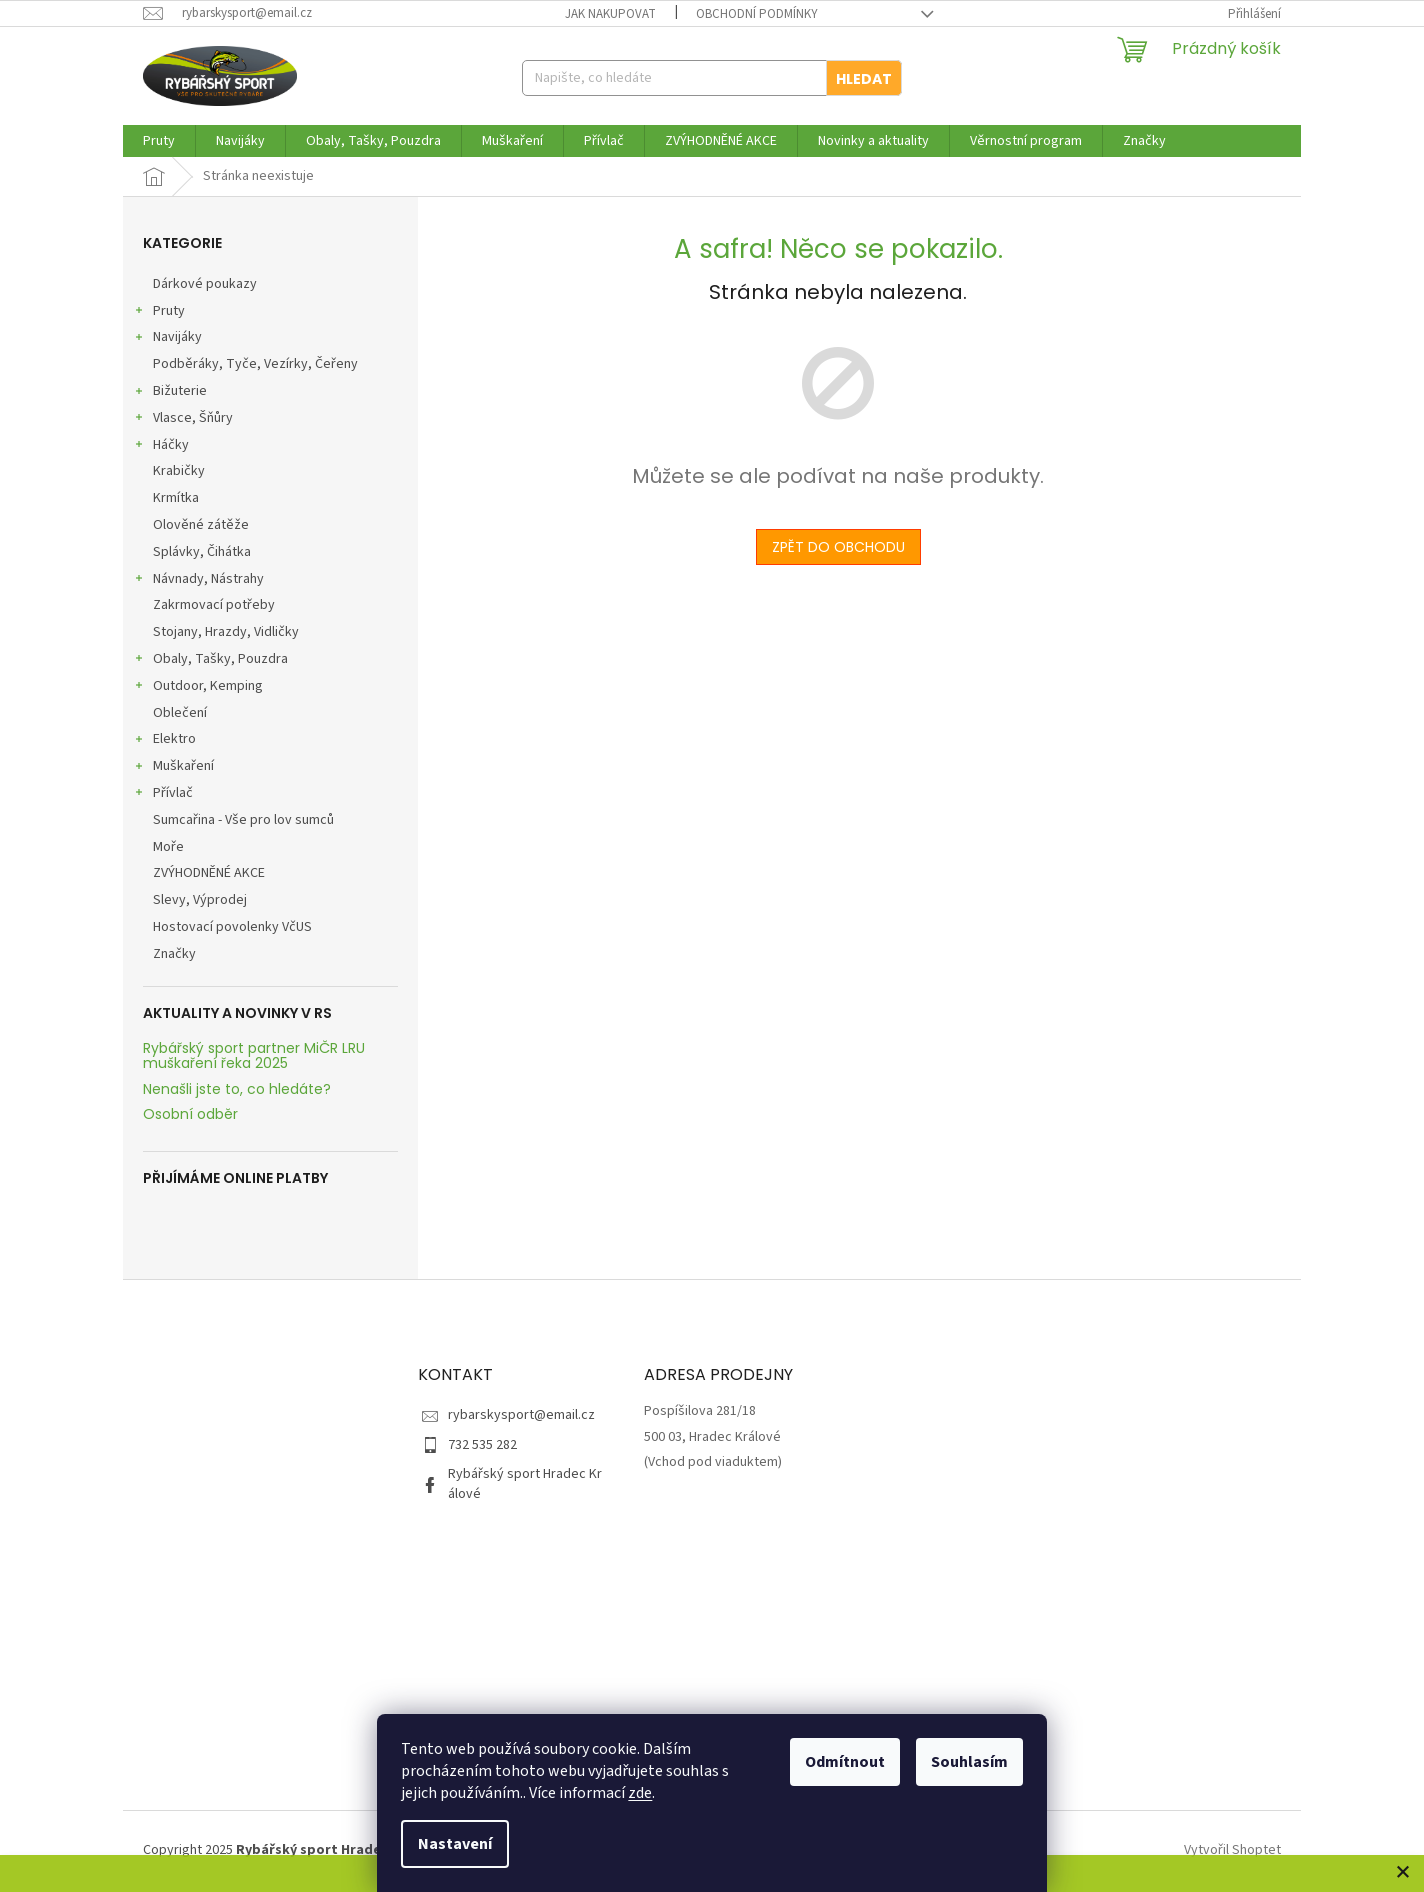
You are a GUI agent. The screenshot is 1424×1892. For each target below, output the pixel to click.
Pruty (159, 313)
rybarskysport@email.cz (521, 1415)
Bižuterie (170, 393)
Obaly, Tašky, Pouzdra (210, 661)
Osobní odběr (190, 1114)
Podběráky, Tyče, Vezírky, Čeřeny (257, 364)
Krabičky (180, 471)
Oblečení (181, 713)
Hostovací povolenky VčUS (234, 927)
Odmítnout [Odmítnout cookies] (845, 1762)
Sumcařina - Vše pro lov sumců (245, 820)
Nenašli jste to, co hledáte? (237, 1089)
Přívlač (163, 795)
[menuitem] (159, 141)
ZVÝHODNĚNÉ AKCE (210, 873)
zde (640, 1793)
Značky (174, 954)
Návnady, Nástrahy (198, 581)
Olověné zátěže (202, 525)
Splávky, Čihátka (203, 552)
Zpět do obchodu (838, 547)
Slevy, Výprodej (201, 900)
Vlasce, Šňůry (183, 420)
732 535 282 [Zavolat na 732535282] (482, 1445)
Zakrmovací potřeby (215, 605)
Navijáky (167, 339)
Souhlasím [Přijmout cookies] (969, 1762)
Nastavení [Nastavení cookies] (455, 1844)
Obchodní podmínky (757, 14)
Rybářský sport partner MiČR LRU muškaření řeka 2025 (254, 1056)
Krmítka (177, 498)
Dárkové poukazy (206, 284)
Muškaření (173, 768)
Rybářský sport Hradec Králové (525, 1483)
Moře (170, 847)
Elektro (164, 741)
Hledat (864, 79)
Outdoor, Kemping (198, 688)
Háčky (161, 447)
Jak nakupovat (610, 14)
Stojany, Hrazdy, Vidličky (227, 632)
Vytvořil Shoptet (1232, 1850)
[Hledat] (711, 78)
